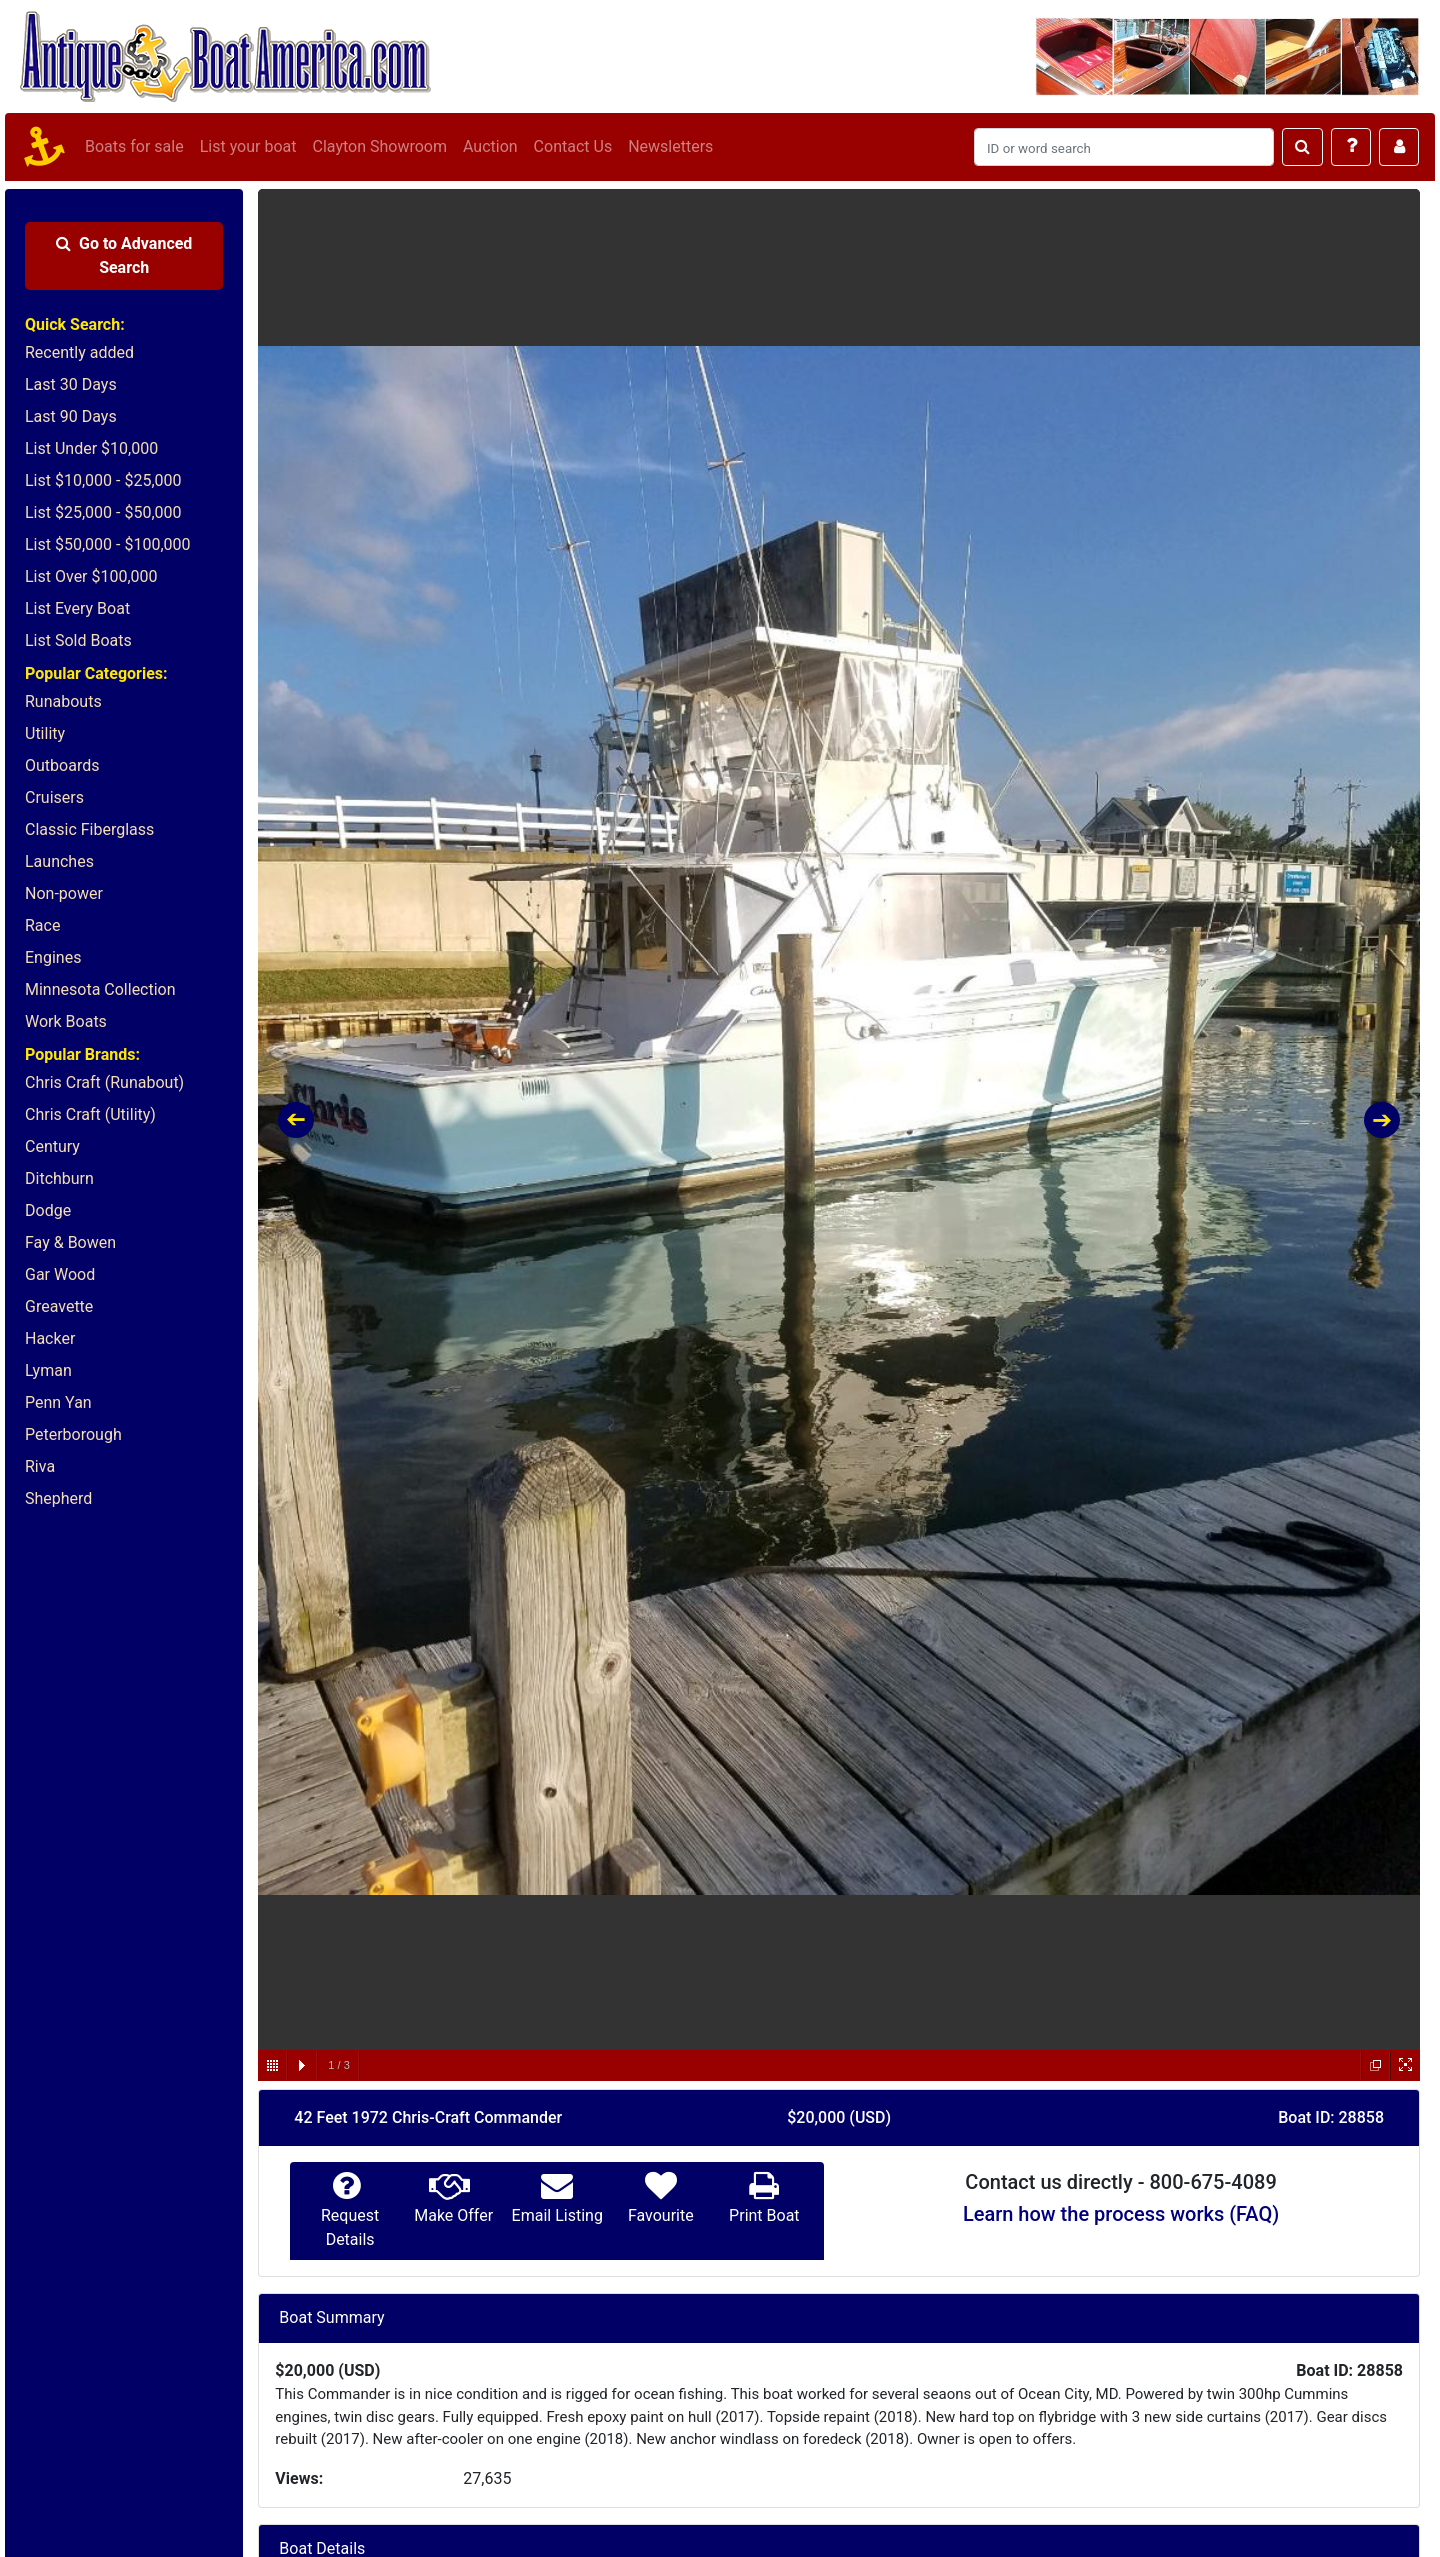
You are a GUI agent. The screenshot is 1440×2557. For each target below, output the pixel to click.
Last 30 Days (71, 384)
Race (42, 925)
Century (52, 1146)
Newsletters (670, 146)
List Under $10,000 (91, 448)
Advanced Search (124, 255)
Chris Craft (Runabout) (104, 1082)
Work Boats (66, 1021)
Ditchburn (59, 1178)
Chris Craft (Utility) (90, 1114)
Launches (59, 861)
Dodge (48, 1210)
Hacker (50, 1338)
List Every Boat (77, 608)
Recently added (79, 352)
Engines (53, 957)
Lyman (48, 1370)
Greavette (59, 1306)
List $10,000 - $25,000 (103, 480)
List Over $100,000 (91, 576)
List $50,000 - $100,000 (108, 544)
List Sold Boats (78, 640)
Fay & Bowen (70, 1242)
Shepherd (58, 1498)
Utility (45, 733)
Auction (490, 146)
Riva (40, 1466)
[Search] (1124, 147)
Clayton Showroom (379, 146)
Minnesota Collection (100, 989)
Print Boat (764, 2215)
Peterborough (73, 1434)
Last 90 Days (71, 416)
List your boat (248, 146)
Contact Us (573, 146)
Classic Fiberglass (89, 829)
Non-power (64, 893)
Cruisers (54, 797)
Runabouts (63, 701)
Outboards (62, 765)
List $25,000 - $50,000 (103, 512)
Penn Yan (58, 1402)
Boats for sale (134, 146)
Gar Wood (60, 1274)
